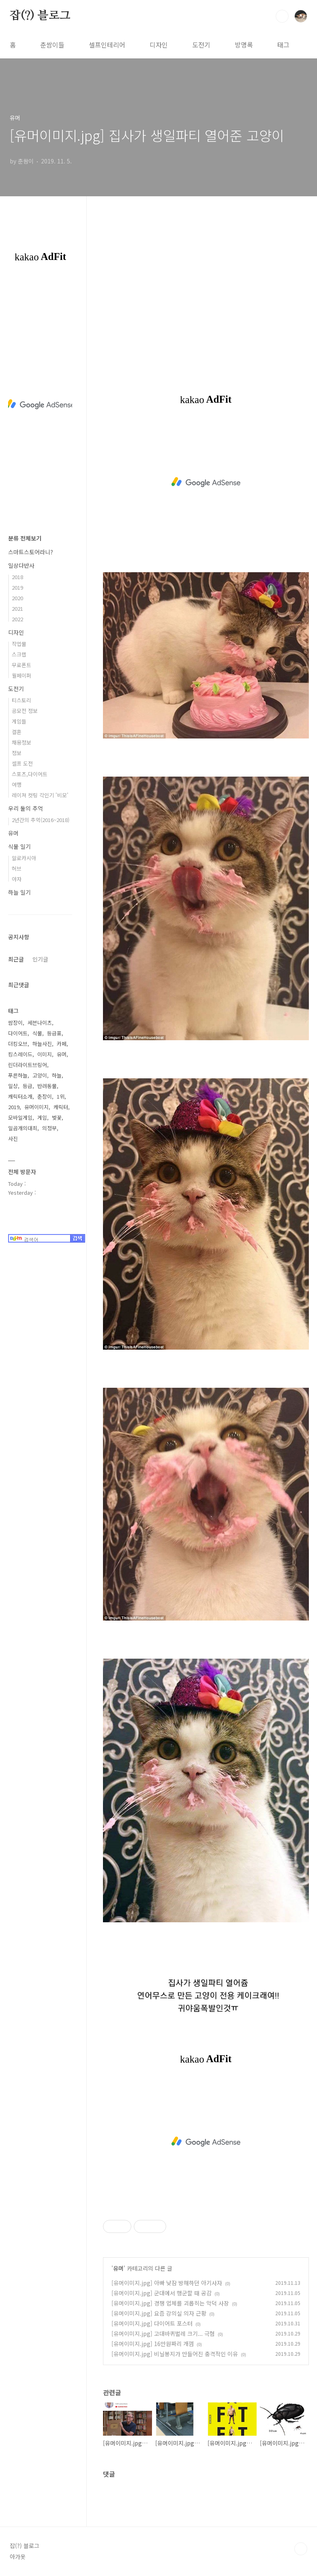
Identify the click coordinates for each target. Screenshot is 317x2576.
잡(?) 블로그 (40, 15)
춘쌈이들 (52, 44)
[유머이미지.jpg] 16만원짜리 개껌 (152, 2344)
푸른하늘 (18, 1075)
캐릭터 (61, 1107)
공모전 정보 (25, 711)
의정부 (49, 1128)
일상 (13, 1086)
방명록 (244, 44)
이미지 (44, 1054)
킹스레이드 (20, 1054)
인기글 (40, 959)
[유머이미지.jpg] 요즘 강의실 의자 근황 (158, 2313)
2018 (17, 577)
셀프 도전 (22, 763)
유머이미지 (36, 1107)
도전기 (201, 44)
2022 (17, 619)
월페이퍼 (21, 675)
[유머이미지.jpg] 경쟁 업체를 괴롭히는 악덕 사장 (170, 2303)
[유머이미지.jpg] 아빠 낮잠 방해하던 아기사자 (166, 2283)
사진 (13, 1138)
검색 (282, 16)
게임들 (19, 721)
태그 (283, 44)
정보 (16, 753)
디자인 (159, 44)
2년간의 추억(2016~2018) (40, 820)
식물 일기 (19, 846)
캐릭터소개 (20, 1096)
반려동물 (47, 1086)
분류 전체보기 (24, 538)
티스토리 (21, 700)
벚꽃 (57, 1117)
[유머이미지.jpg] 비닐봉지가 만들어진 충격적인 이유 (174, 2354)
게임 (42, 1117)
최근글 (16, 959)
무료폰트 (21, 665)
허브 (16, 868)
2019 (17, 587)
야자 (16, 879)
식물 (37, 1033)
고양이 (39, 1075)
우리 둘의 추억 (25, 808)
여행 (16, 784)
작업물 (19, 644)
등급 (27, 1086)
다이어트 (18, 1033)
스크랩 (19, 654)
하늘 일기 (19, 892)
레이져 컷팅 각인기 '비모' (40, 795)
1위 (60, 1096)
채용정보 (21, 742)
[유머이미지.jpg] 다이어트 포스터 (152, 2323)
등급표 (54, 1033)
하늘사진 (42, 1044)
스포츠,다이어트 (29, 774)
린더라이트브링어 (27, 1065)
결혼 (16, 732)
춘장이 (44, 1096)
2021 (17, 608)
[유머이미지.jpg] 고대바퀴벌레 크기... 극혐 (163, 2333)
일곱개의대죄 (22, 1128)
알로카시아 (24, 858)
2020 (17, 598)
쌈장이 (15, 1022)
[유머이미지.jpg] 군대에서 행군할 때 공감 (161, 2293)
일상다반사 (21, 565)
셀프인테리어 (107, 44)
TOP (300, 2548)
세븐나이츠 (40, 1022)
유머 (118, 2268)
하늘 (57, 1075)
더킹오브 (18, 1044)
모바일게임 (20, 1117)
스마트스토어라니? (30, 552)
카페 (61, 1044)
